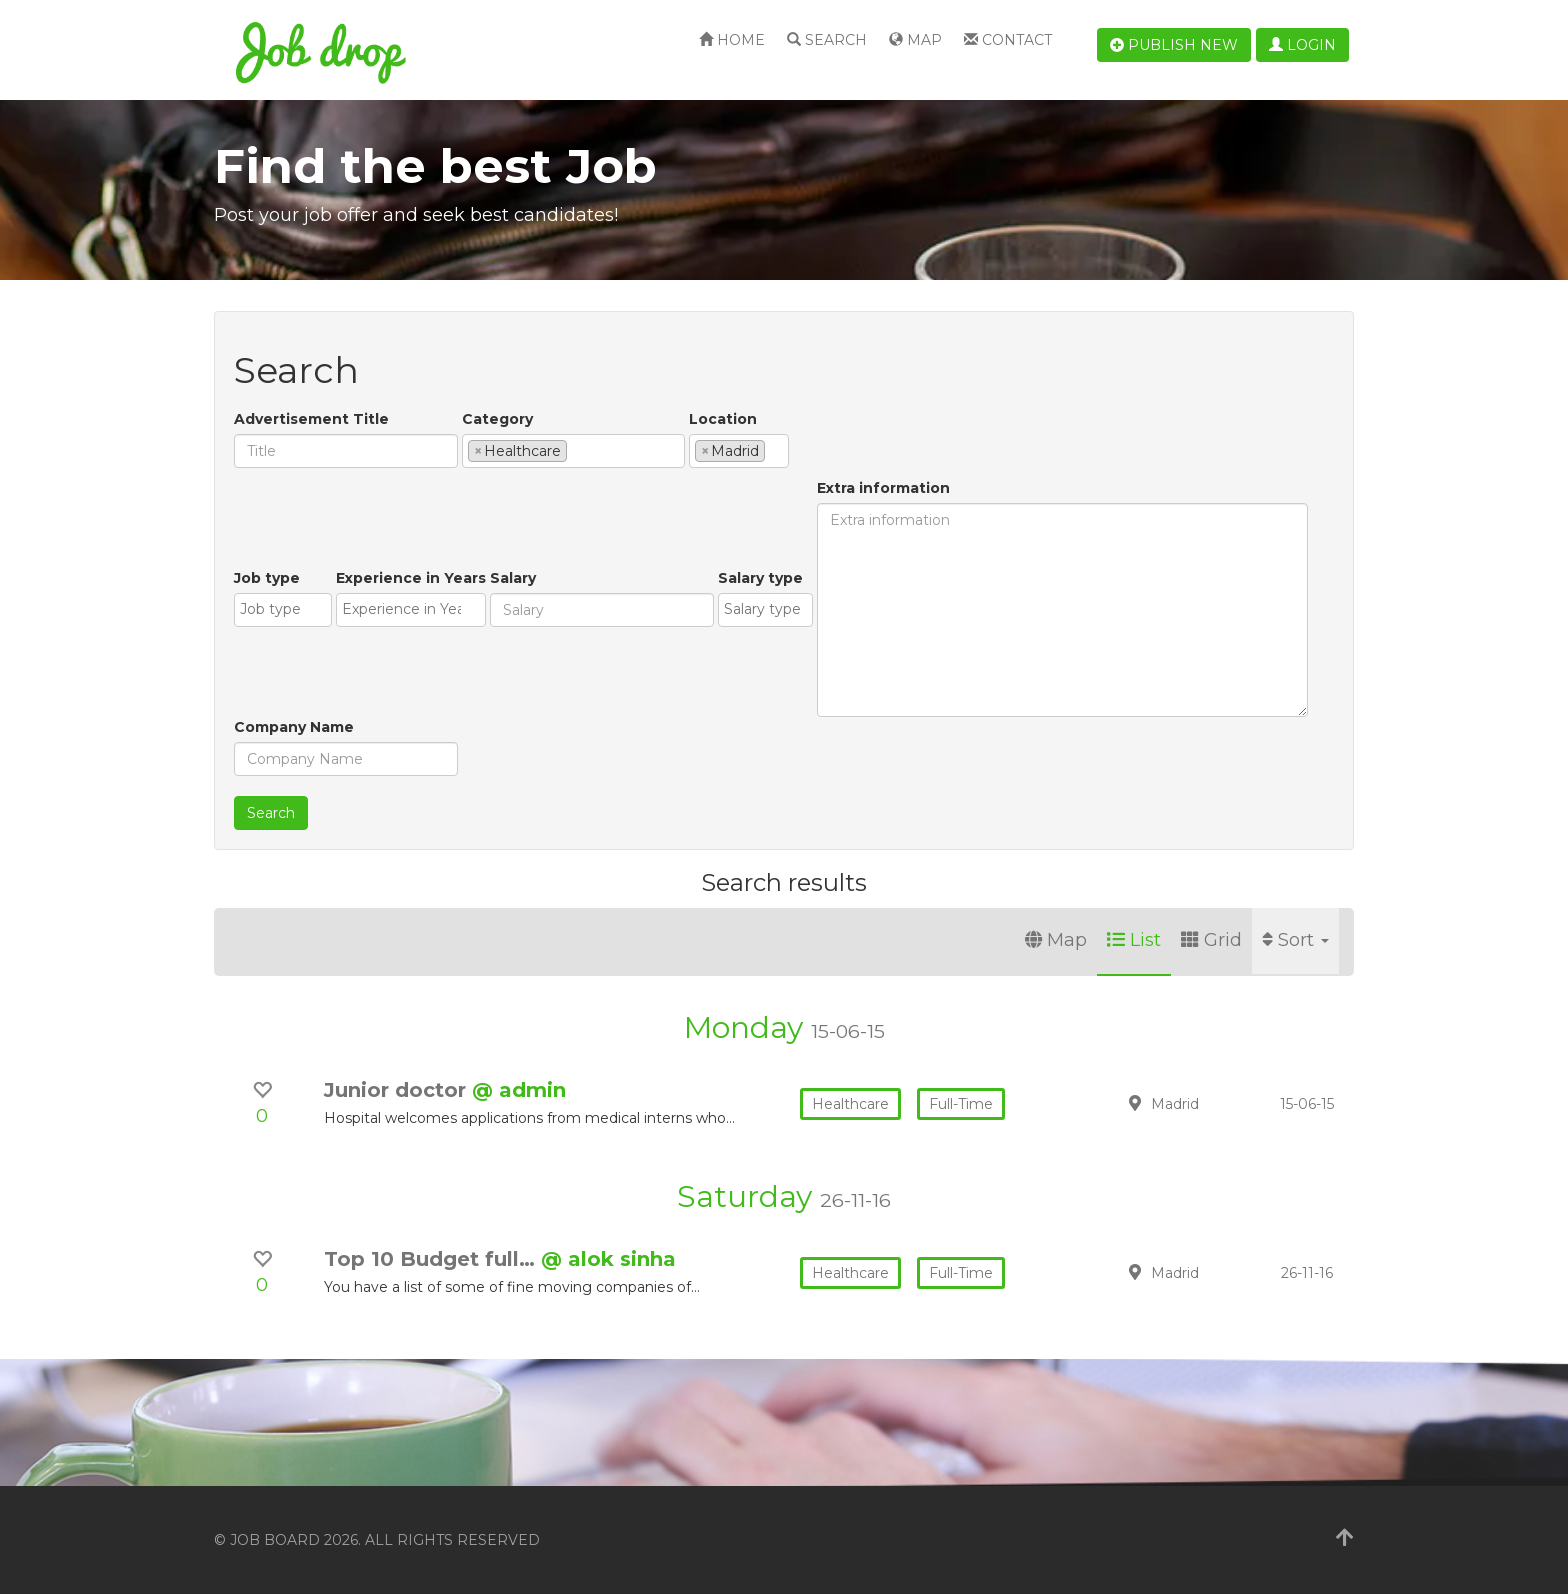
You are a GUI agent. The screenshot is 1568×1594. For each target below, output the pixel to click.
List (1134, 940)
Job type (267, 578)
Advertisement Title (311, 419)
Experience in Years (411, 578)
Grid (1211, 940)
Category (497, 419)
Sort (1295, 940)
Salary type (760, 578)
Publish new (1174, 45)
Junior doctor (398, 1090)
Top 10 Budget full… (432, 1259)
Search (827, 40)
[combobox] (573, 451)
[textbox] (577, 450)
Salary (513, 578)
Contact (1008, 40)
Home (732, 40)
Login (1302, 45)
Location (723, 419)
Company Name (294, 727)
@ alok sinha (608, 1259)
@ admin (519, 1090)
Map (915, 40)
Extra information (883, 488)
